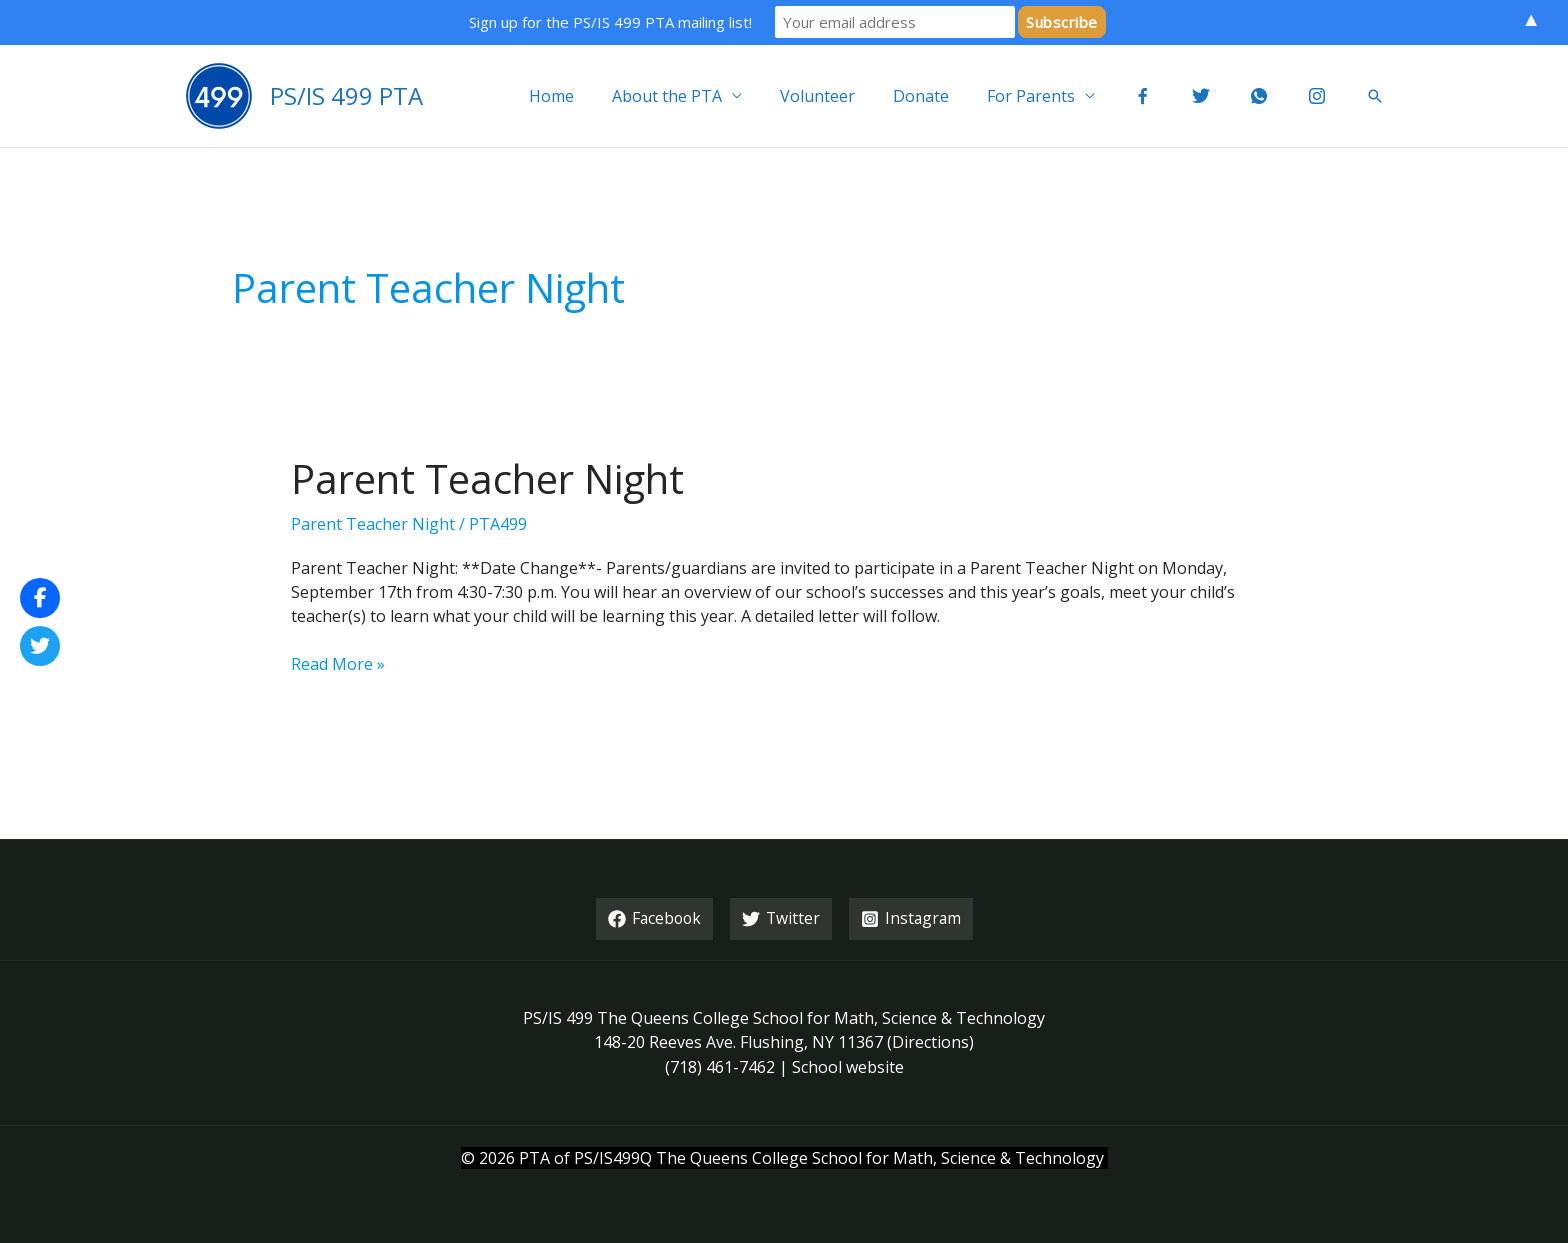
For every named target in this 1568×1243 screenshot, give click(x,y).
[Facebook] (653, 918)
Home (602, 96)
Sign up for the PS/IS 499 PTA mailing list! (610, 22)
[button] (1375, 96)
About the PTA (712, 96)
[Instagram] (913, 918)
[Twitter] (781, 918)
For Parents (1058, 96)
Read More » (338, 664)
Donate (954, 96)
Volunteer (856, 96)
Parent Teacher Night (487, 478)
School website (848, 1065)
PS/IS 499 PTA (346, 95)
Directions (930, 1041)
